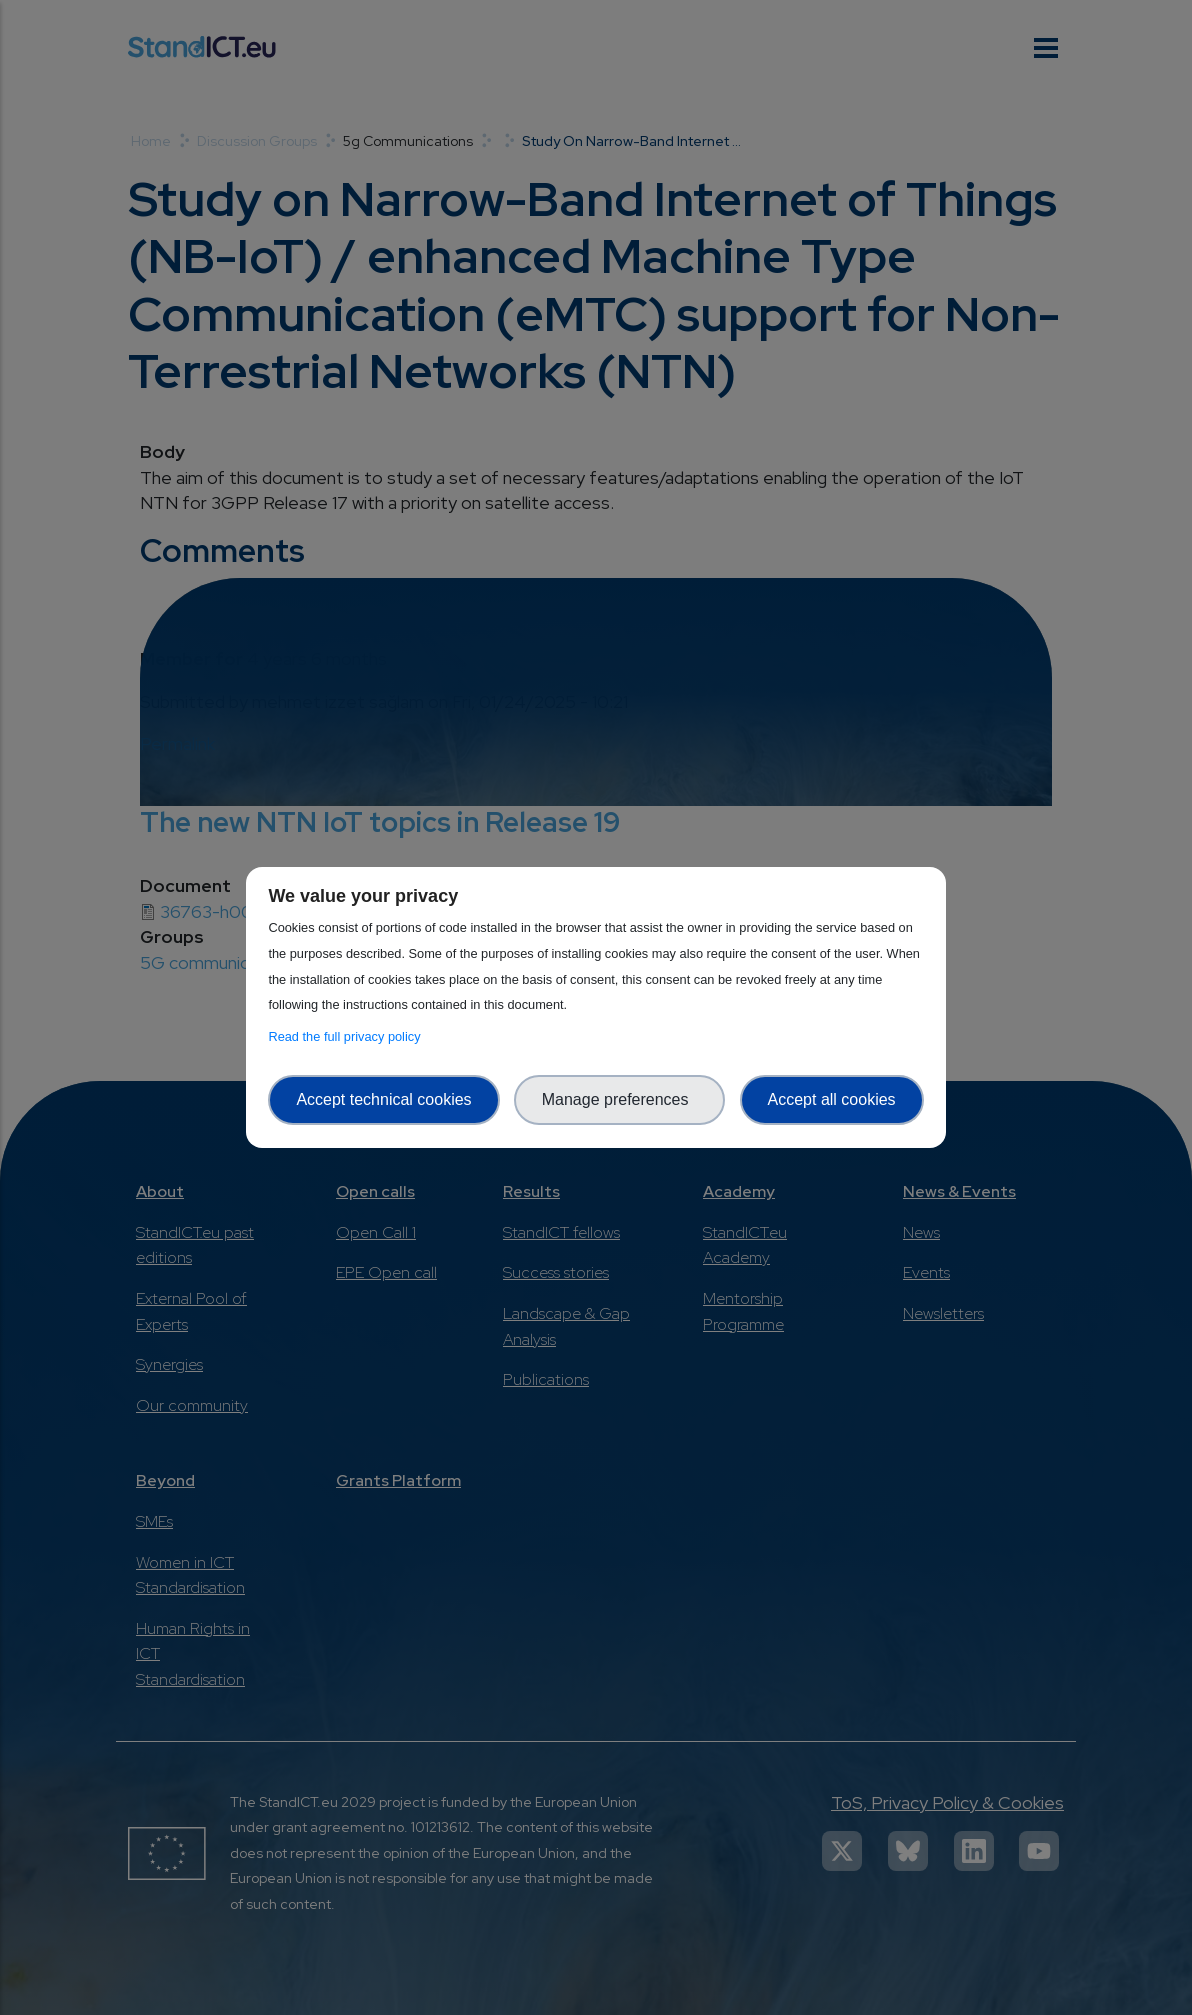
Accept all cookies (832, 1099)
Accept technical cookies (383, 1099)
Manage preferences (620, 1099)
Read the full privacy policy (347, 1036)
